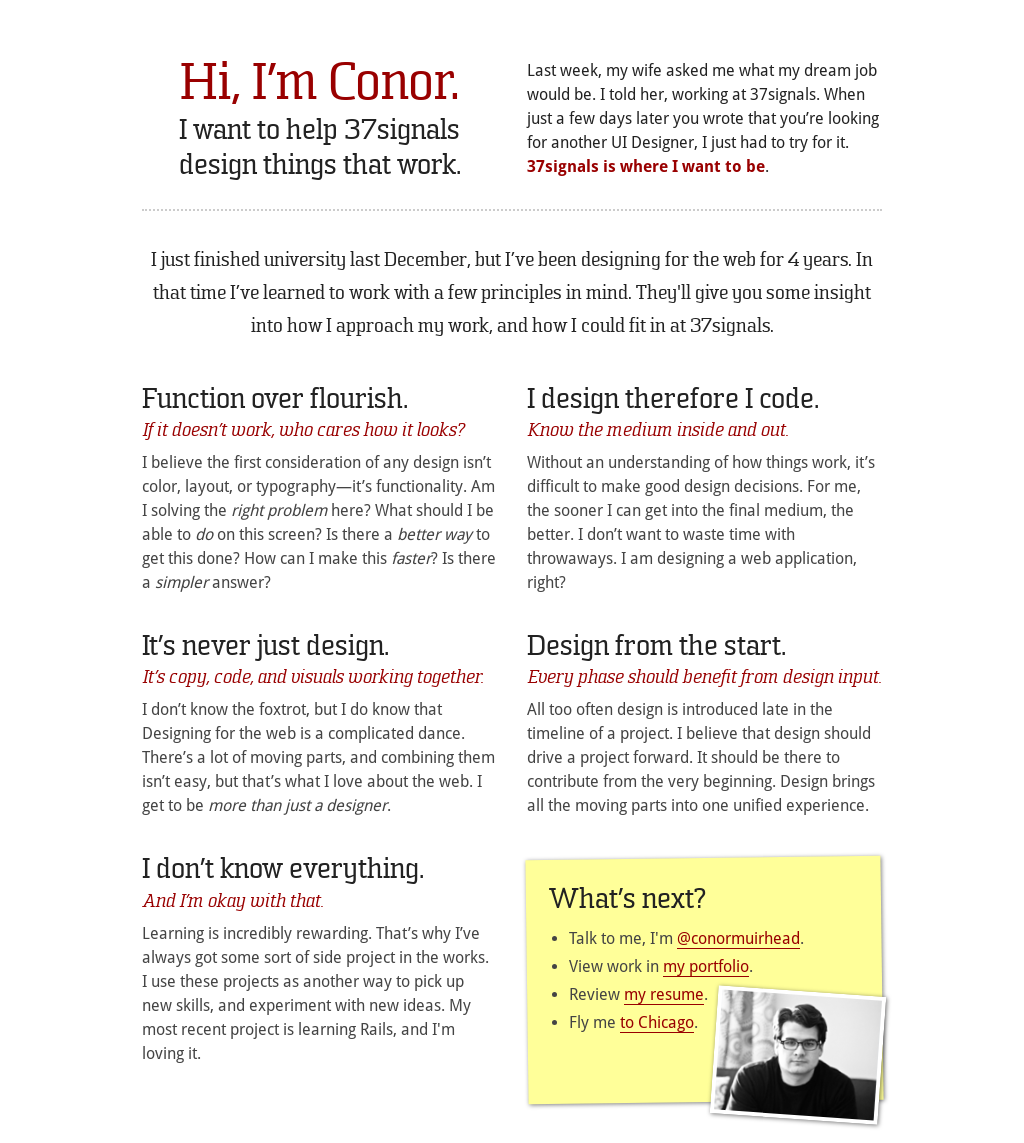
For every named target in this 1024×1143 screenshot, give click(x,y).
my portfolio (706, 966)
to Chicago (657, 1022)
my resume (664, 994)
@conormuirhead (738, 938)
